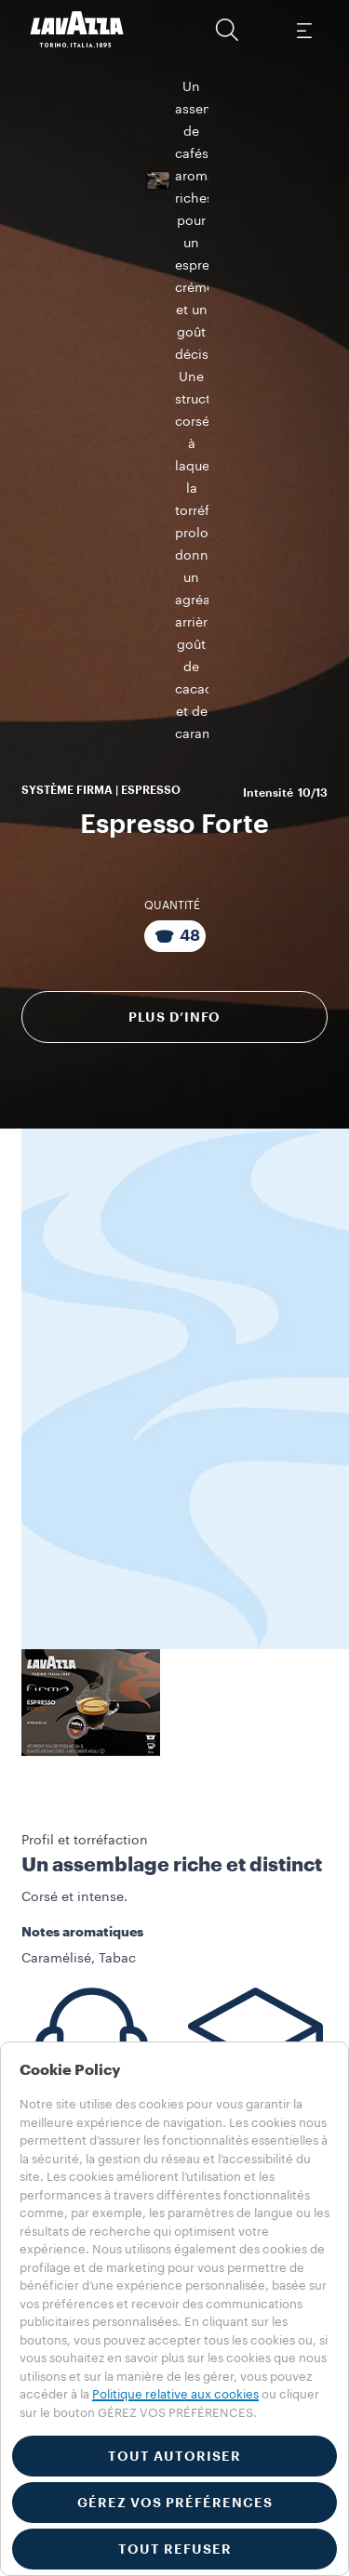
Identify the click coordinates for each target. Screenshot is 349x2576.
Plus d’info (174, 539)
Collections (52, 1986)
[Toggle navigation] (303, 29)
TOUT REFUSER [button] (175, 2549)
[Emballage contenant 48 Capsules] (175, 458)
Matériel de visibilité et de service (159, 2025)
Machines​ (47, 2006)
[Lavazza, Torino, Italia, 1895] (77, 29)
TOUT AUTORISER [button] (174, 2456)
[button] (227, 30)
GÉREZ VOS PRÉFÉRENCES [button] (175, 2502)
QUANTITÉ (172, 427)
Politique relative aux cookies (175, 2394)
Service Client (85, 1813)
